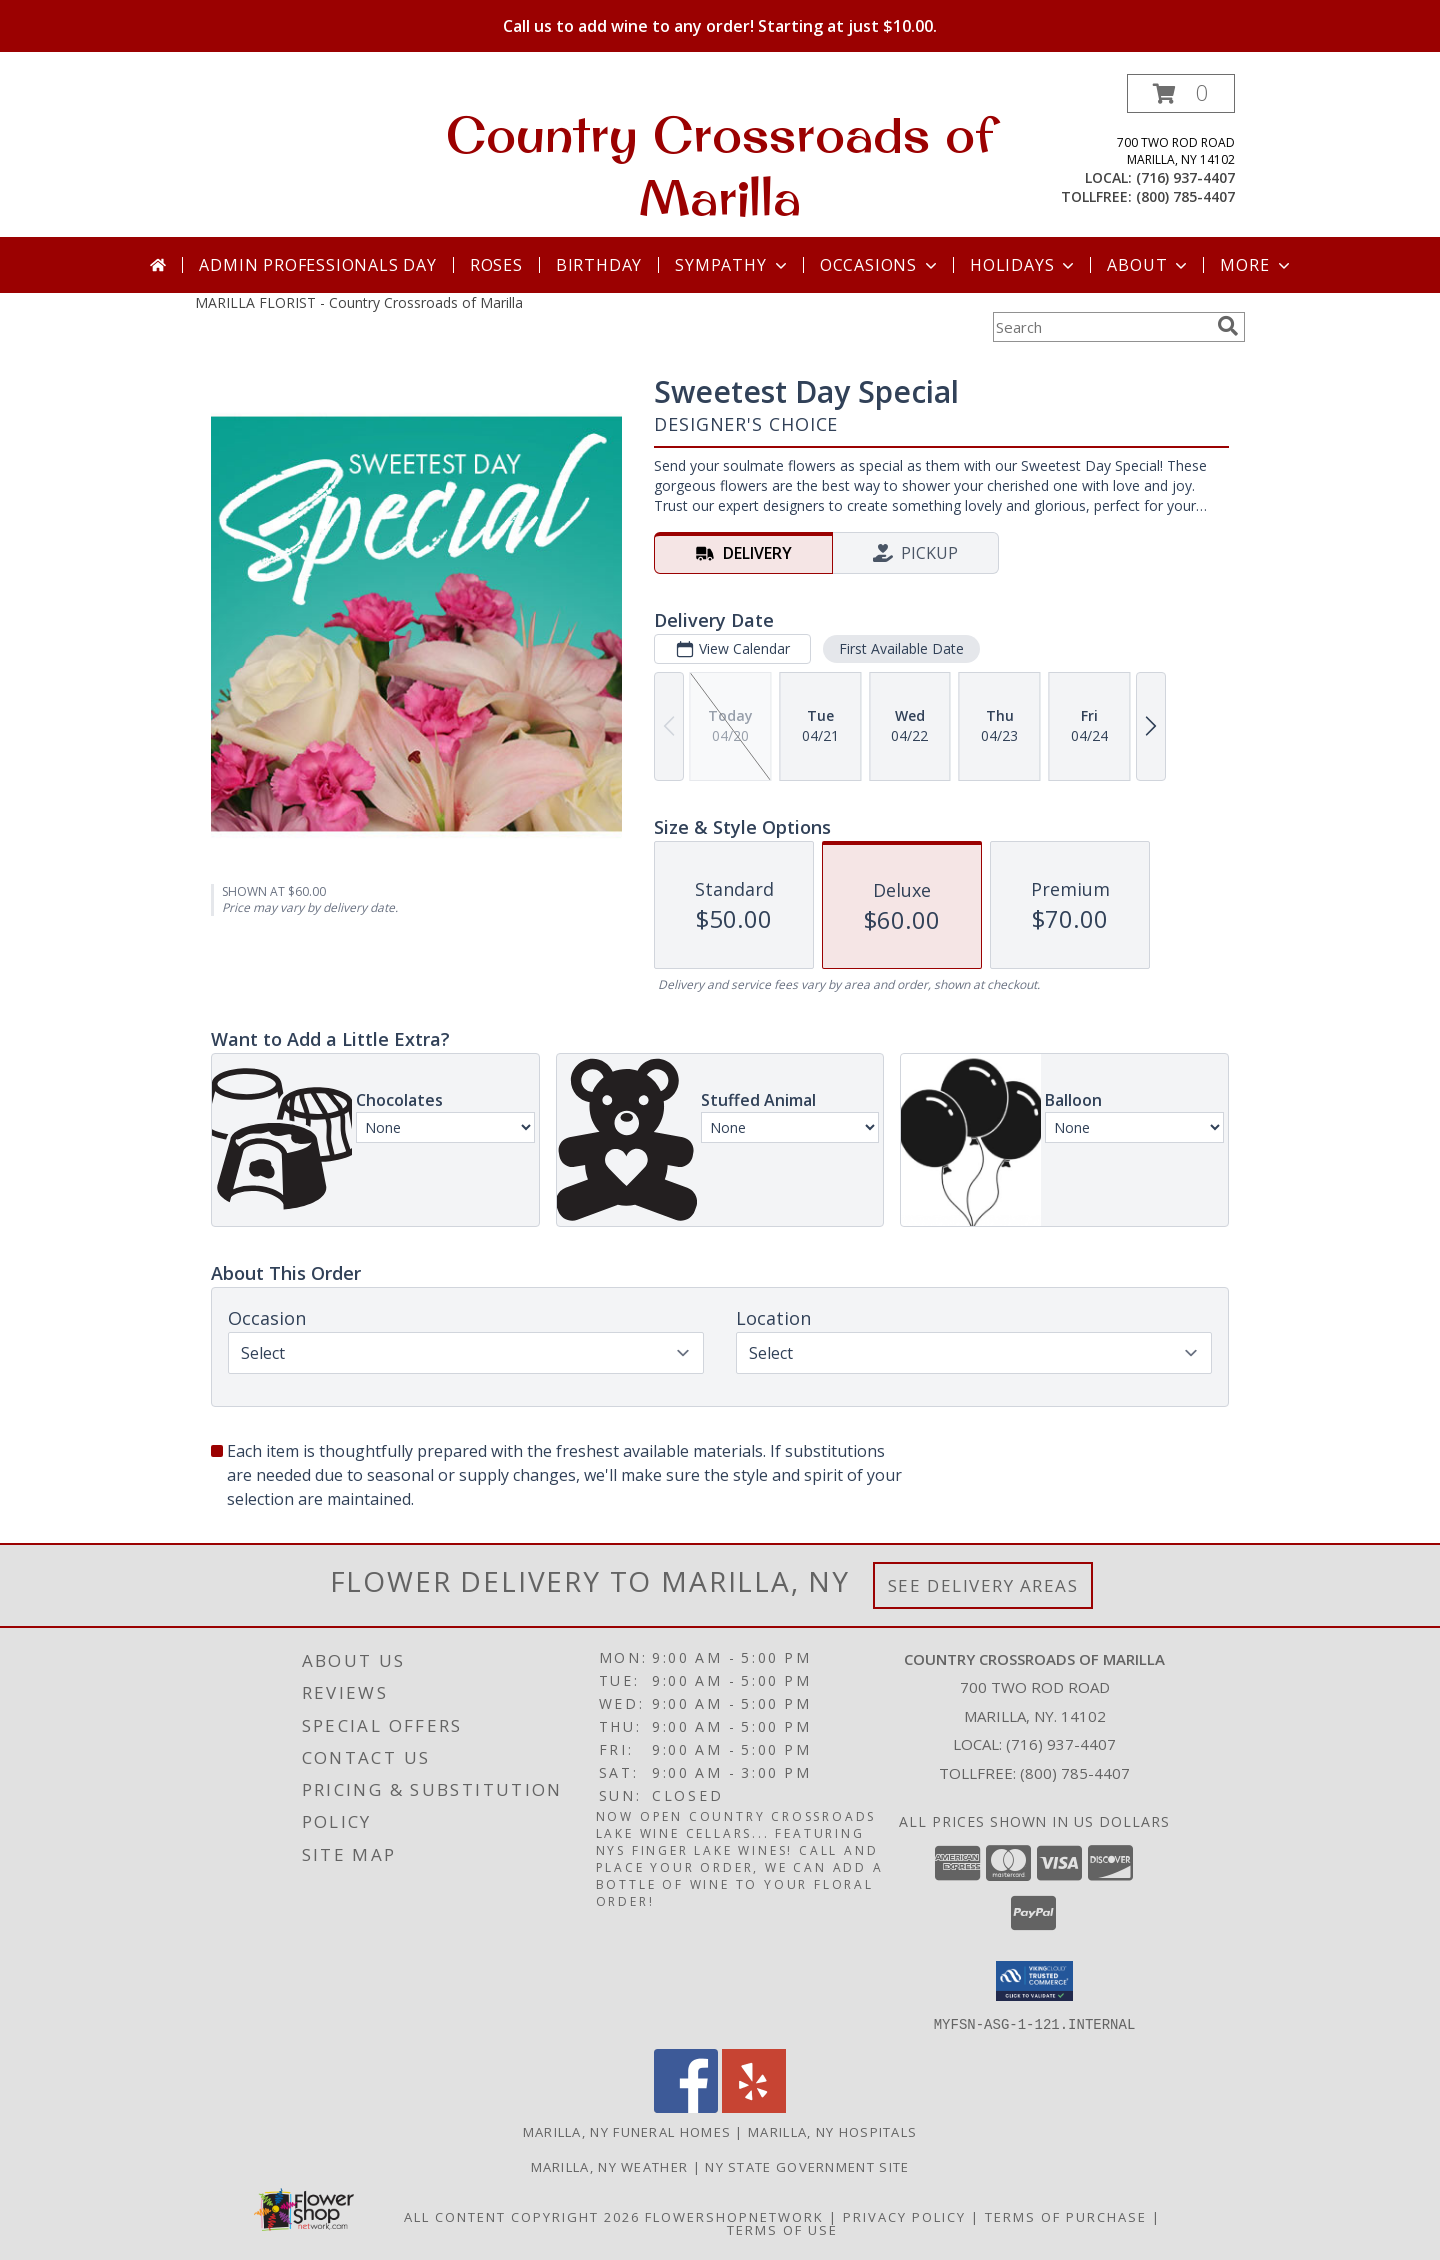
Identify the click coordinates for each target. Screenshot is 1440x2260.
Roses (496, 265)
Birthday (599, 265)
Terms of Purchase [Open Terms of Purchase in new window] (1066, 2216)
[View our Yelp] (754, 2106)
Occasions (880, 265)
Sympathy (732, 265)
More (1256, 265)
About (1149, 265)
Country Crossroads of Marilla (720, 165)
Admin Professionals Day (317, 265)
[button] (1181, 93)
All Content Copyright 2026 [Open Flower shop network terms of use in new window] (522, 2216)
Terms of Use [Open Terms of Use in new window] (782, 2229)
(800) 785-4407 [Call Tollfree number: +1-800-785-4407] (1075, 1773)
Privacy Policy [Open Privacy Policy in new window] (904, 2216)
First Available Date (901, 648)
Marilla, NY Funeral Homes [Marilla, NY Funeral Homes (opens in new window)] (627, 2131)
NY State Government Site (807, 2166)
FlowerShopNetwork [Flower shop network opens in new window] (734, 2216)
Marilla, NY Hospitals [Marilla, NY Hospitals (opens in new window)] (832, 2131)
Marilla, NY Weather (610, 2166)
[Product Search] (1101, 327)
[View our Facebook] (686, 2106)
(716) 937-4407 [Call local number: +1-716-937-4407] (1185, 177)
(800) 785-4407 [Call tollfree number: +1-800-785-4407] (1185, 196)
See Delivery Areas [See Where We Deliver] (983, 1585)
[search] (1228, 326)
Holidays (1024, 265)
